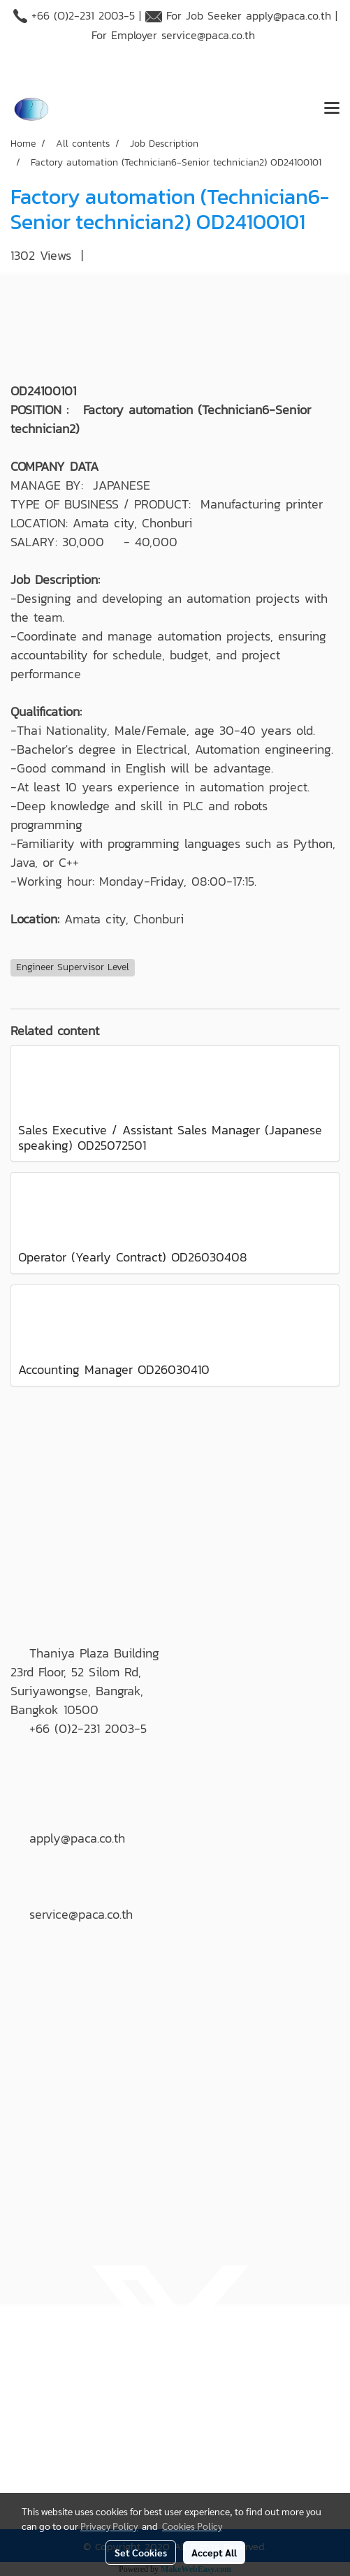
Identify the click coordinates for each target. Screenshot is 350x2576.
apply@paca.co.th (288, 15)
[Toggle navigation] (331, 109)
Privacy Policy (109, 2525)
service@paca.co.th (208, 35)
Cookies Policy (192, 2525)
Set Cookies (141, 2552)
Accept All (214, 2552)
